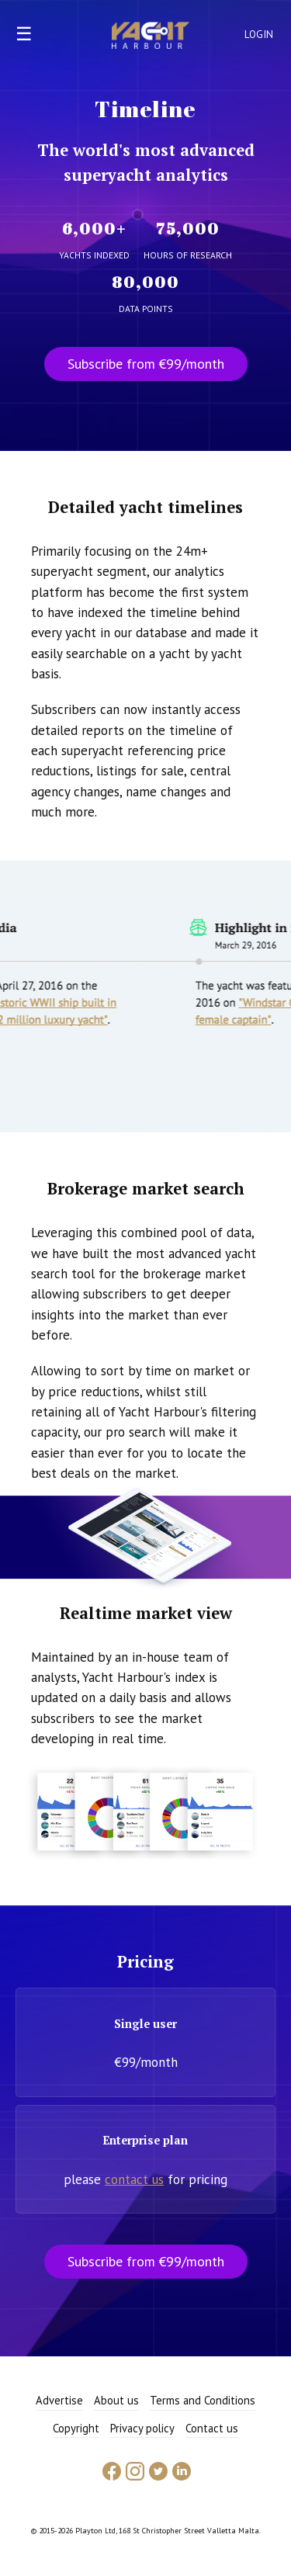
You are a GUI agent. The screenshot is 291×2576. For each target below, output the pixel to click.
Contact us (211, 2428)
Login (259, 34)
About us (116, 2400)
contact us (134, 2179)
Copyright (76, 2428)
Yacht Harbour (150, 37)
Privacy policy (142, 2428)
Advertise (59, 2400)
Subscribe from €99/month (146, 364)
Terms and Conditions (202, 2400)
